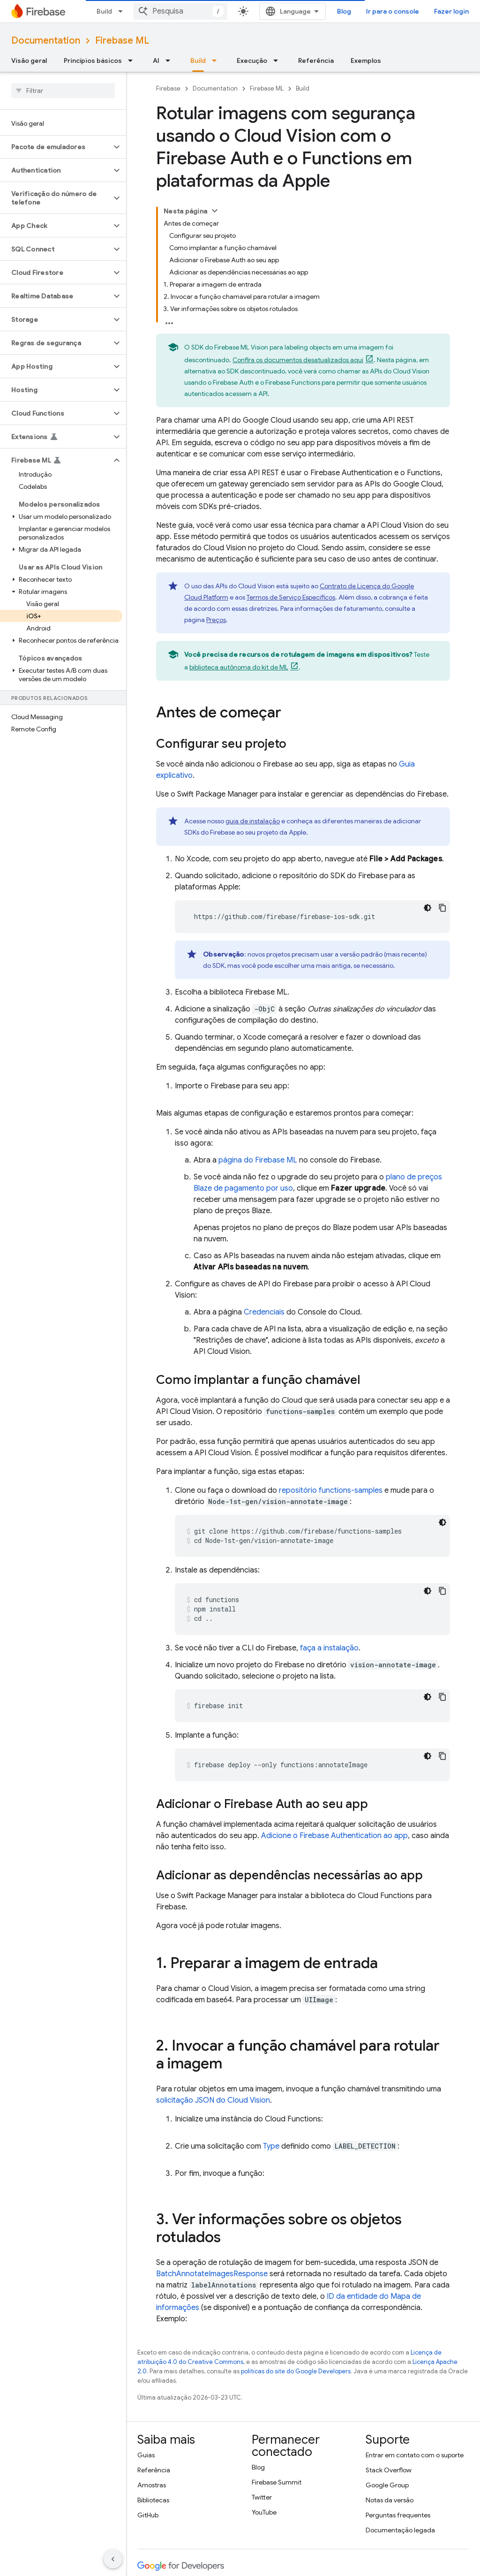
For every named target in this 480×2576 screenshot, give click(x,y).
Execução (252, 60)
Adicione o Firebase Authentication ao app (334, 1835)
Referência (316, 60)
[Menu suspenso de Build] (217, 60)
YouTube (264, 2512)
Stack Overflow (389, 2470)
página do (257, 1160)
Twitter (262, 2497)
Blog (344, 11)
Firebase (168, 88)
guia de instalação (252, 821)
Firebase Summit (276, 2482)
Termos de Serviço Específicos (291, 597)
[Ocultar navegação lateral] (113, 2559)
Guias (146, 2455)
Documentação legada (400, 2530)
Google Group (387, 2485)
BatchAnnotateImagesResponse (212, 2274)
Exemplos (366, 60)
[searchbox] (63, 90)
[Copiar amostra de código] (442, 907)
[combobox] (180, 11)
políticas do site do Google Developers (296, 2371)
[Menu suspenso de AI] (170, 60)
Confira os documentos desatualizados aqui (297, 360)
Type (271, 2146)
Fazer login (451, 11)
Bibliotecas (153, 2500)
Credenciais (264, 1312)
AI (156, 60)
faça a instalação (329, 1648)
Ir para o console (392, 11)
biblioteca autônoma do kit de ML (238, 667)
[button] (55, 147)
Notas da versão (389, 2500)
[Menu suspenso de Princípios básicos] (133, 60)
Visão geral (29, 60)
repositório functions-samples (330, 1490)
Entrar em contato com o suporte (415, 2455)
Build (104, 11)
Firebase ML (122, 40)
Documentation (45, 40)
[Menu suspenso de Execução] (278, 60)
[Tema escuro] (427, 907)
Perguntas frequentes (398, 2515)
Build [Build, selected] (198, 60)
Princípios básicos (93, 60)
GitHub (147, 2515)
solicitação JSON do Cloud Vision (213, 2100)
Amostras (151, 2485)
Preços (216, 620)
